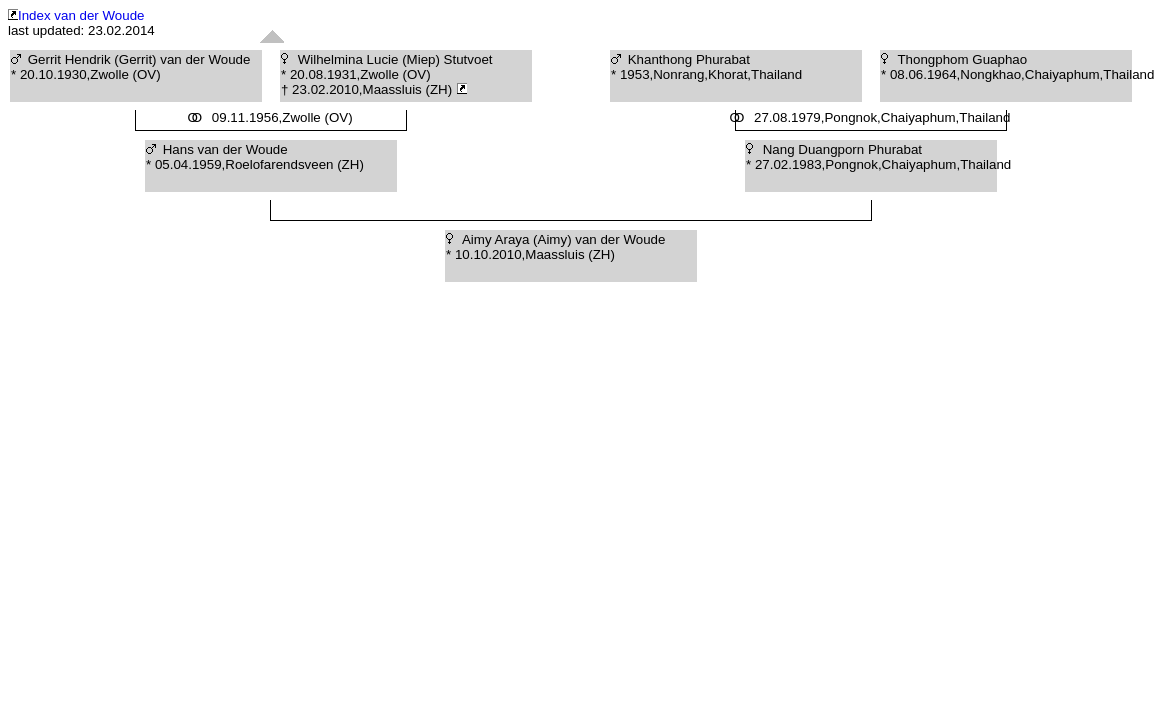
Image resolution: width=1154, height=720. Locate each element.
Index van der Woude (76, 15)
